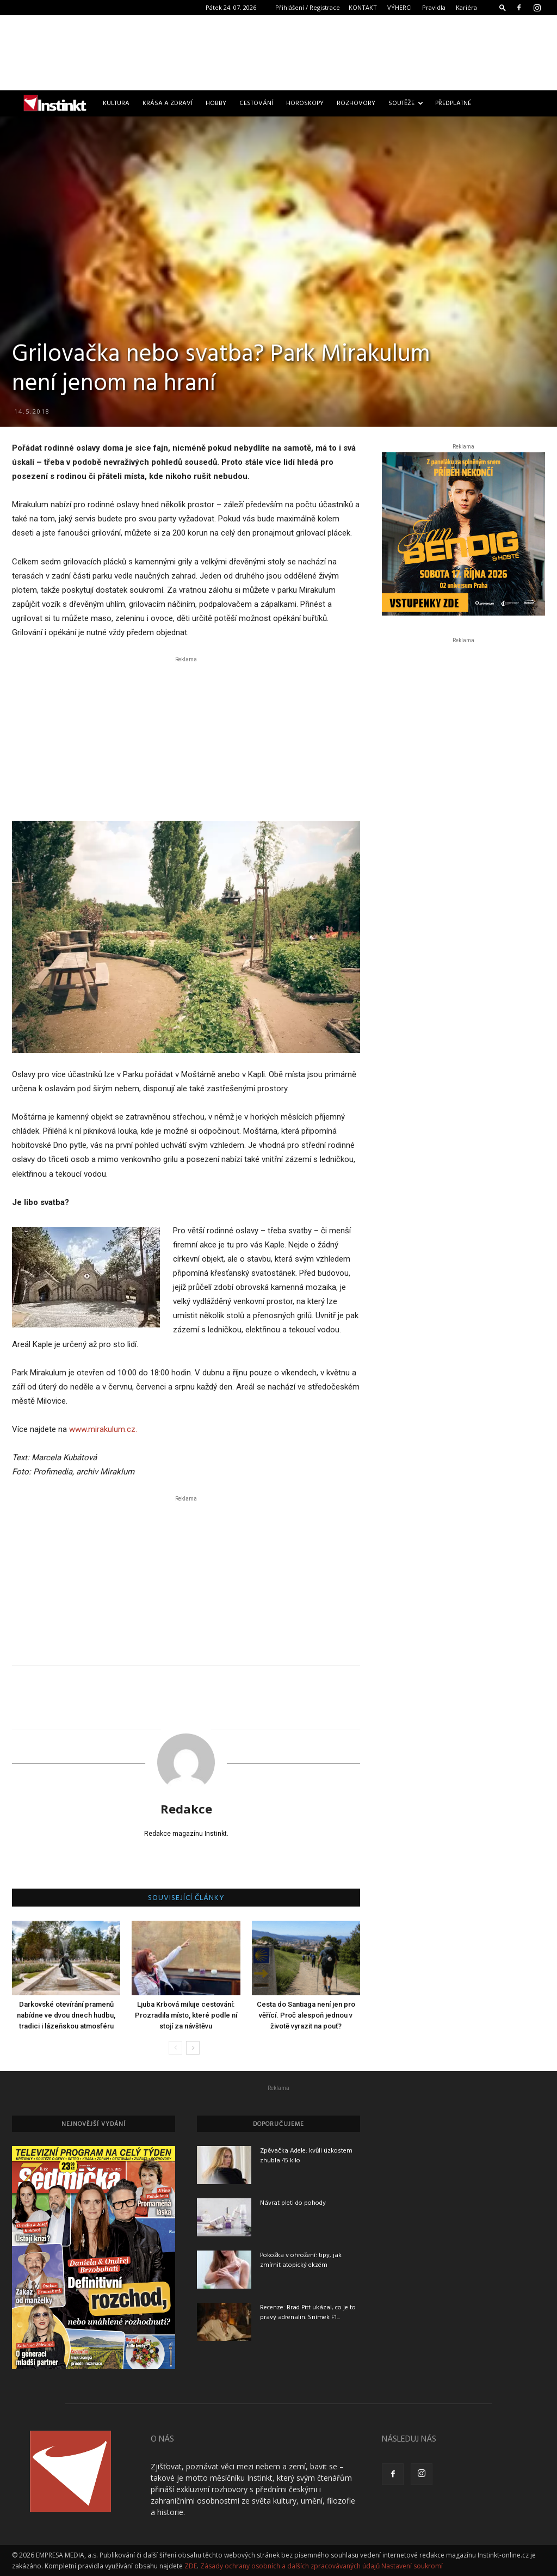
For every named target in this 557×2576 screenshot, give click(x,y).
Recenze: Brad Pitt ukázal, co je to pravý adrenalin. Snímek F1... (308, 2312)
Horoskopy (305, 103)
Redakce (186, 1808)
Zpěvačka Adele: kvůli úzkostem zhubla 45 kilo (306, 2155)
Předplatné (453, 103)
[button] (502, 7)
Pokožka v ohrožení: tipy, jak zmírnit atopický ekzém (301, 2260)
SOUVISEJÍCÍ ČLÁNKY (186, 1898)
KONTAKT (363, 7)
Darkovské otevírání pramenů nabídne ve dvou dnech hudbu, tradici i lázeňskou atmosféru (66, 2015)
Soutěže (405, 103)
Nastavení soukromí (412, 2566)
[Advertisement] (278, 52)
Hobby (216, 103)
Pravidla (433, 7)
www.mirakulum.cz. (103, 1429)
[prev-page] (175, 2048)
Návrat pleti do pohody (293, 2203)
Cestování (256, 103)
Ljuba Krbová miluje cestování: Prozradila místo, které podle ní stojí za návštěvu (186, 2015)
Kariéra (466, 7)
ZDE (190, 2566)
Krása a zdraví (168, 103)
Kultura (116, 103)
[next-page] (193, 2048)
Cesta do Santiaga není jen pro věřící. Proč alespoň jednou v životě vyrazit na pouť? (306, 2015)
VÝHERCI (399, 7)
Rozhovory (356, 103)
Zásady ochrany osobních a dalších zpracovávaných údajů (290, 2566)
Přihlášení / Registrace (307, 7)
